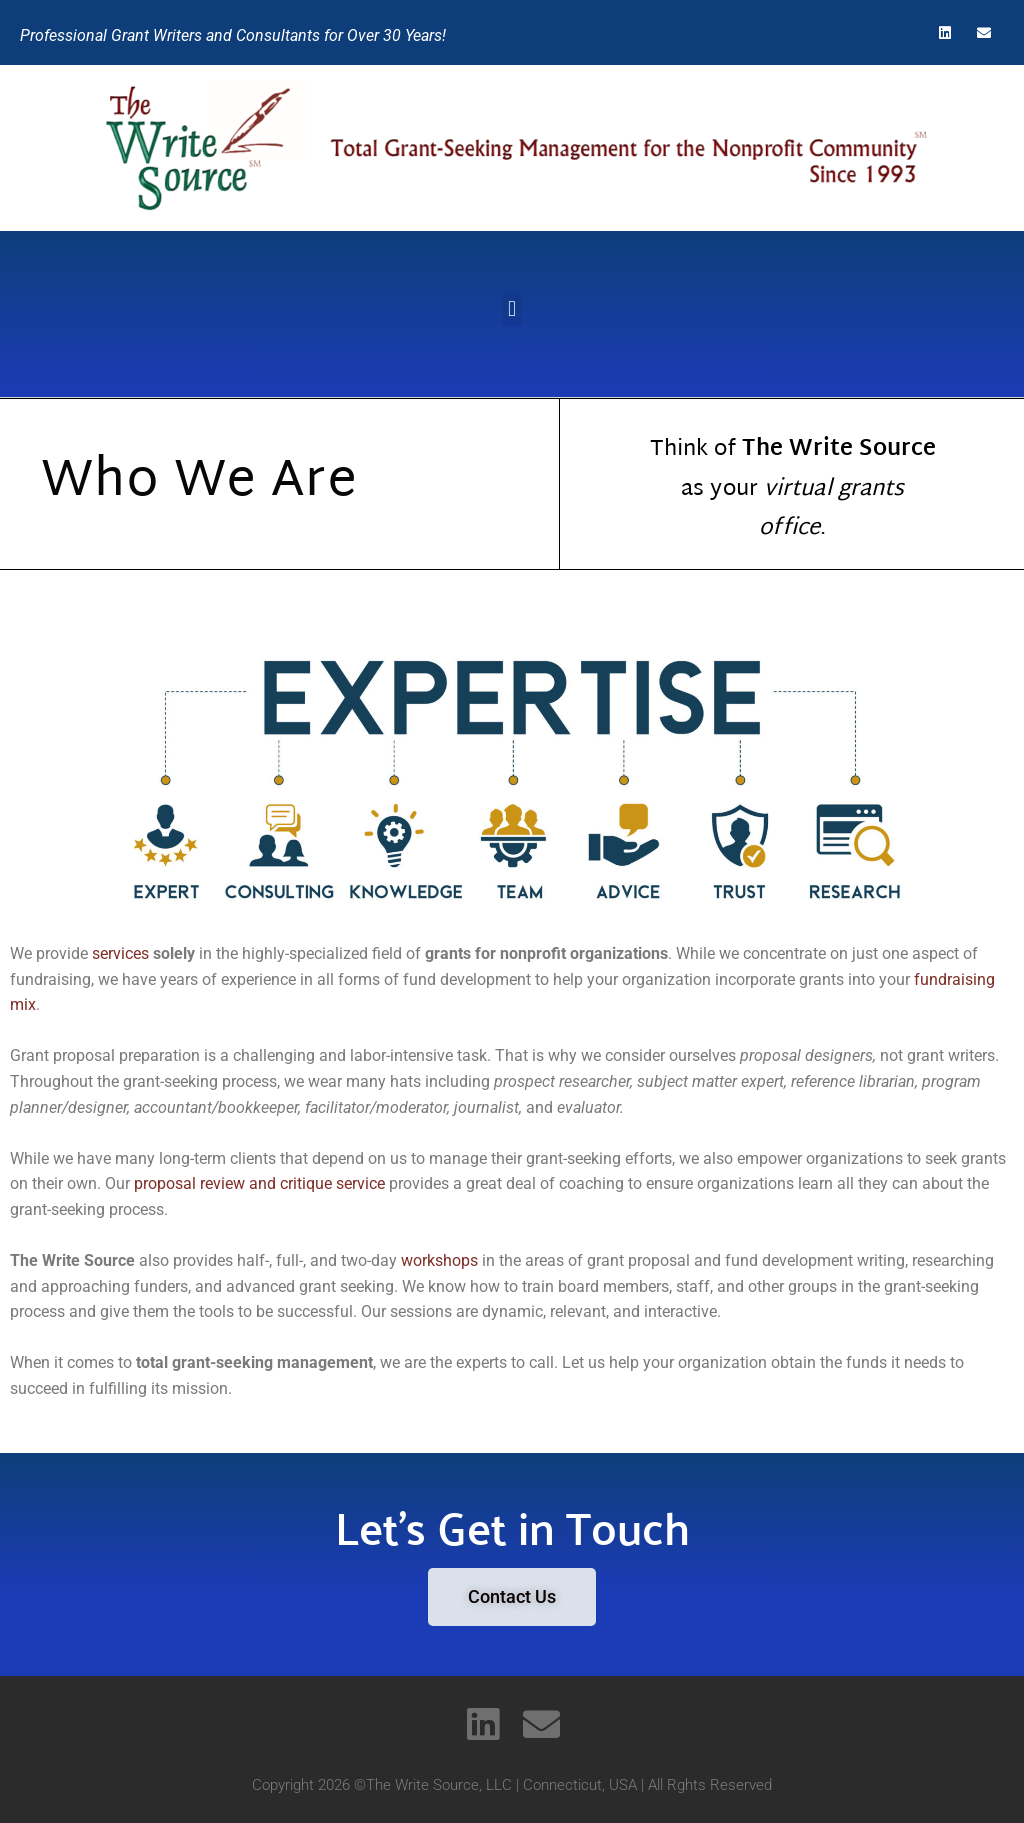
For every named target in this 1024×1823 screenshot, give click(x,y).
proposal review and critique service (259, 1183)
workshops (439, 1260)
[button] (511, 309)
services (120, 953)
